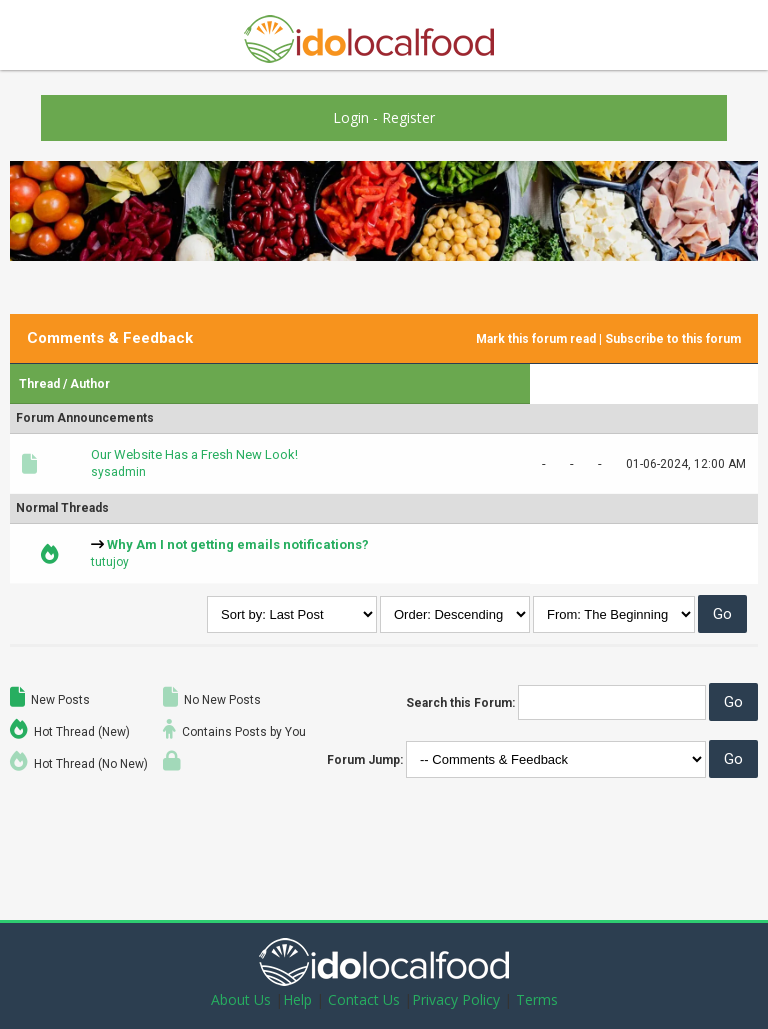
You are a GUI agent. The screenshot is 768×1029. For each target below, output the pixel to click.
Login (351, 117)
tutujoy (110, 562)
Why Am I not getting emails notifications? (238, 544)
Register (408, 117)
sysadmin (118, 472)
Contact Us (364, 999)
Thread (39, 384)
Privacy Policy (456, 999)
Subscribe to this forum (673, 339)
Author (90, 384)
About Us (241, 999)
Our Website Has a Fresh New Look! (194, 454)
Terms (537, 999)
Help (297, 999)
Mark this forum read (536, 339)
